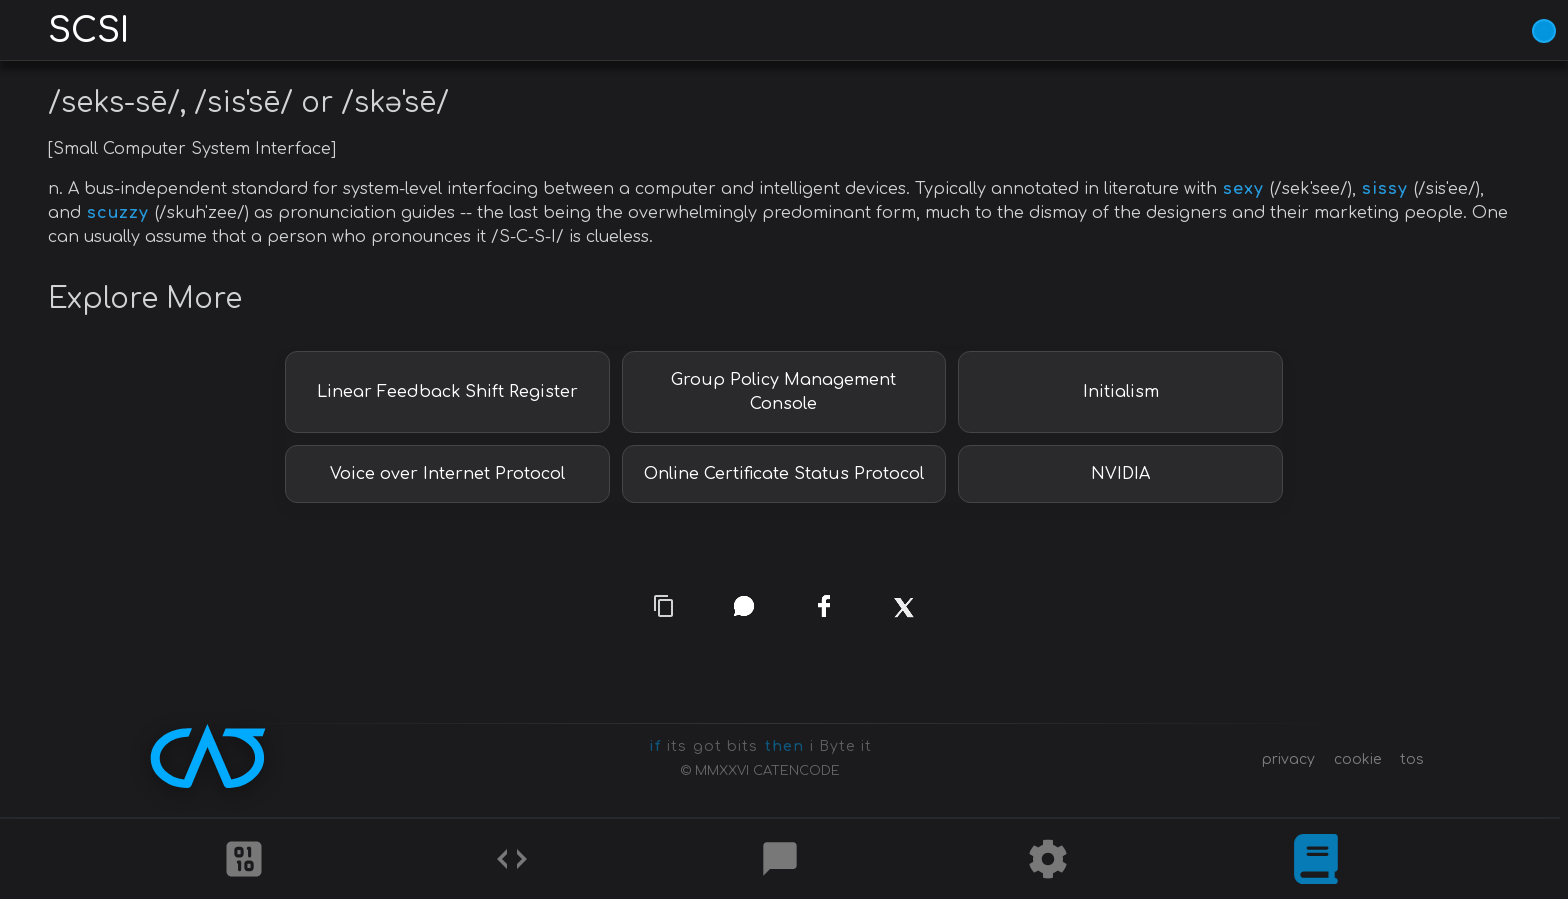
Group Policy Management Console (783, 392)
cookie (1357, 759)
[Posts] (780, 859)
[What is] (1316, 859)
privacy (1288, 759)
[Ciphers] (244, 859)
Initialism (1121, 392)
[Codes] (512, 859)
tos (1412, 759)
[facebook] (823, 606)
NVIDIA (1120, 474)
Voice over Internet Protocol (447, 474)
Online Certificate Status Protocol (784, 474)
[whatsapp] (744, 606)
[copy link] (663, 605)
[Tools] (1048, 859)
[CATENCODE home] (208, 756)
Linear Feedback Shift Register (447, 392)
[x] (903, 622)
